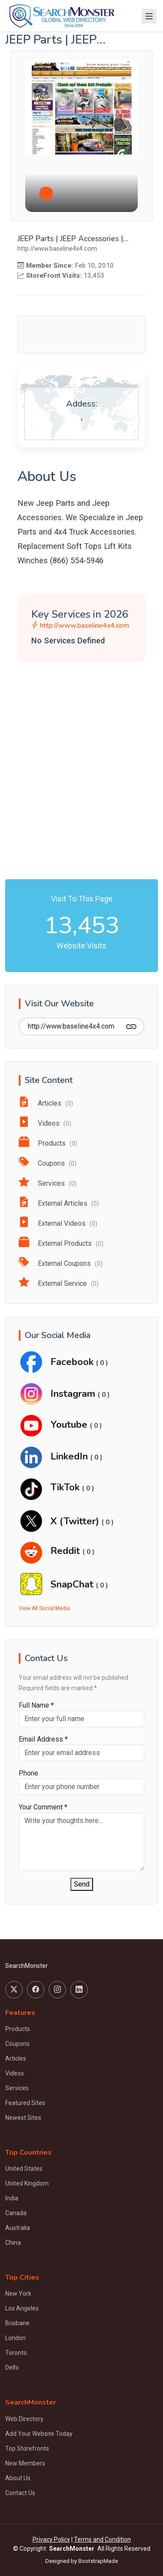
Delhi (12, 2367)
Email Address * (43, 1739)
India (11, 2198)
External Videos (58, 1223)
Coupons (48, 1163)
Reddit (66, 1550)
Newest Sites (23, 2118)
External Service (59, 1283)
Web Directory (24, 2419)
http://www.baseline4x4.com (80, 626)
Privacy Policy (51, 2539)
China (13, 2243)
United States (24, 2169)
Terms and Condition (102, 2539)
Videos (45, 1123)
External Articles (59, 1203)
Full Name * (36, 1705)
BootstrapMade (98, 2561)
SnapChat (73, 1584)
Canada (16, 2213)
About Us (17, 2478)
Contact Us (20, 2493)
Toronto (16, 2353)
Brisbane (17, 2323)
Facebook (73, 1362)
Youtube (70, 1424)
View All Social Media (44, 1608)
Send (82, 1884)
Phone (28, 1773)
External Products (61, 1243)
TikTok (66, 1487)
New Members (25, 2463)
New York (18, 2293)
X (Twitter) (76, 1521)
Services (48, 1183)
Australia (17, 2228)
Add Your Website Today (39, 2434)
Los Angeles (22, 2308)
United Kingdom (27, 2183)
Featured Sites (25, 2103)
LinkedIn (70, 1456)
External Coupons (61, 1263)
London (15, 2338)
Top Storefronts (27, 2448)
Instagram (74, 1393)
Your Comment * (43, 1807)
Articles (46, 1103)
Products (48, 1143)
